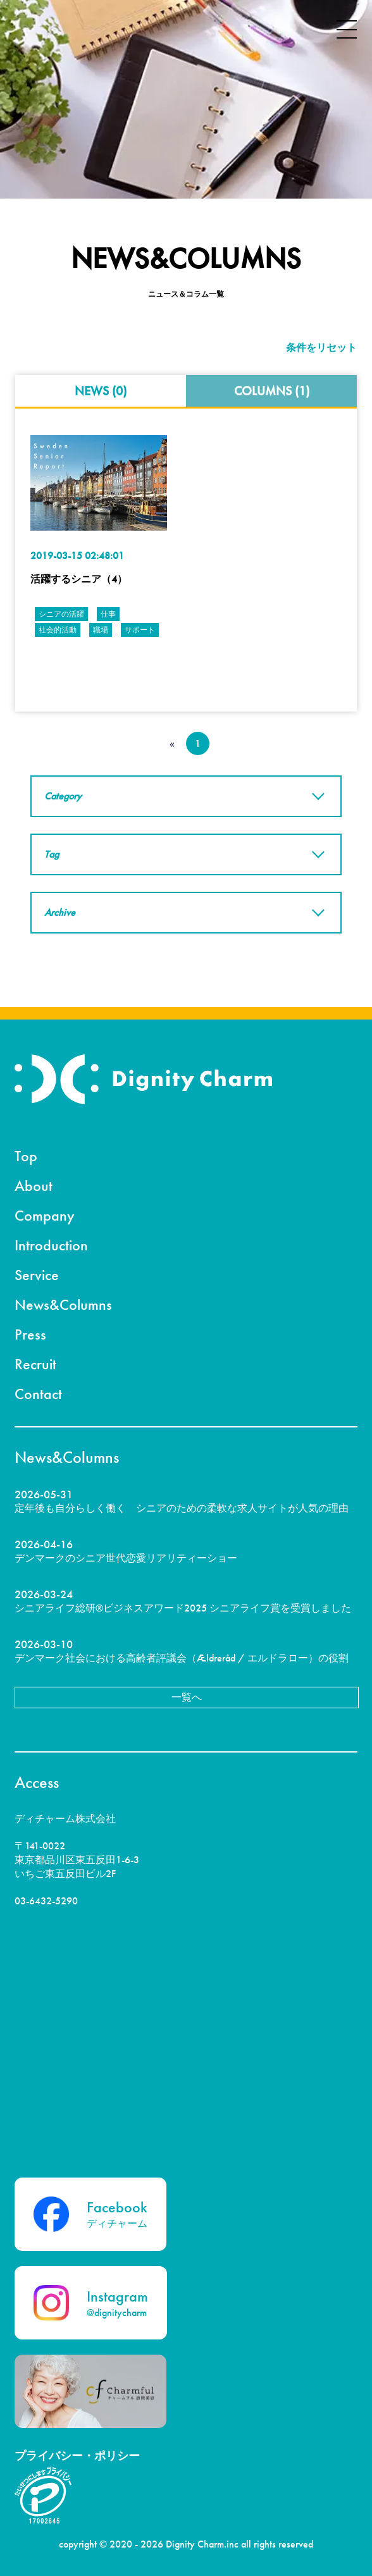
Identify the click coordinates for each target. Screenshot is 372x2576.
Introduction (51, 1245)
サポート (140, 630)
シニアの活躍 (61, 614)
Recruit (35, 1364)
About (34, 1185)
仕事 (108, 614)
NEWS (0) (101, 391)
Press (30, 1334)
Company (45, 1215)
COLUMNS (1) (271, 391)
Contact (38, 1393)
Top (26, 1156)
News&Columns (63, 1304)
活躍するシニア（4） (78, 579)
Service (37, 1275)
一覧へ (186, 1697)
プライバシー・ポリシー (77, 2455)
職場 (100, 630)
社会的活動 (58, 630)
